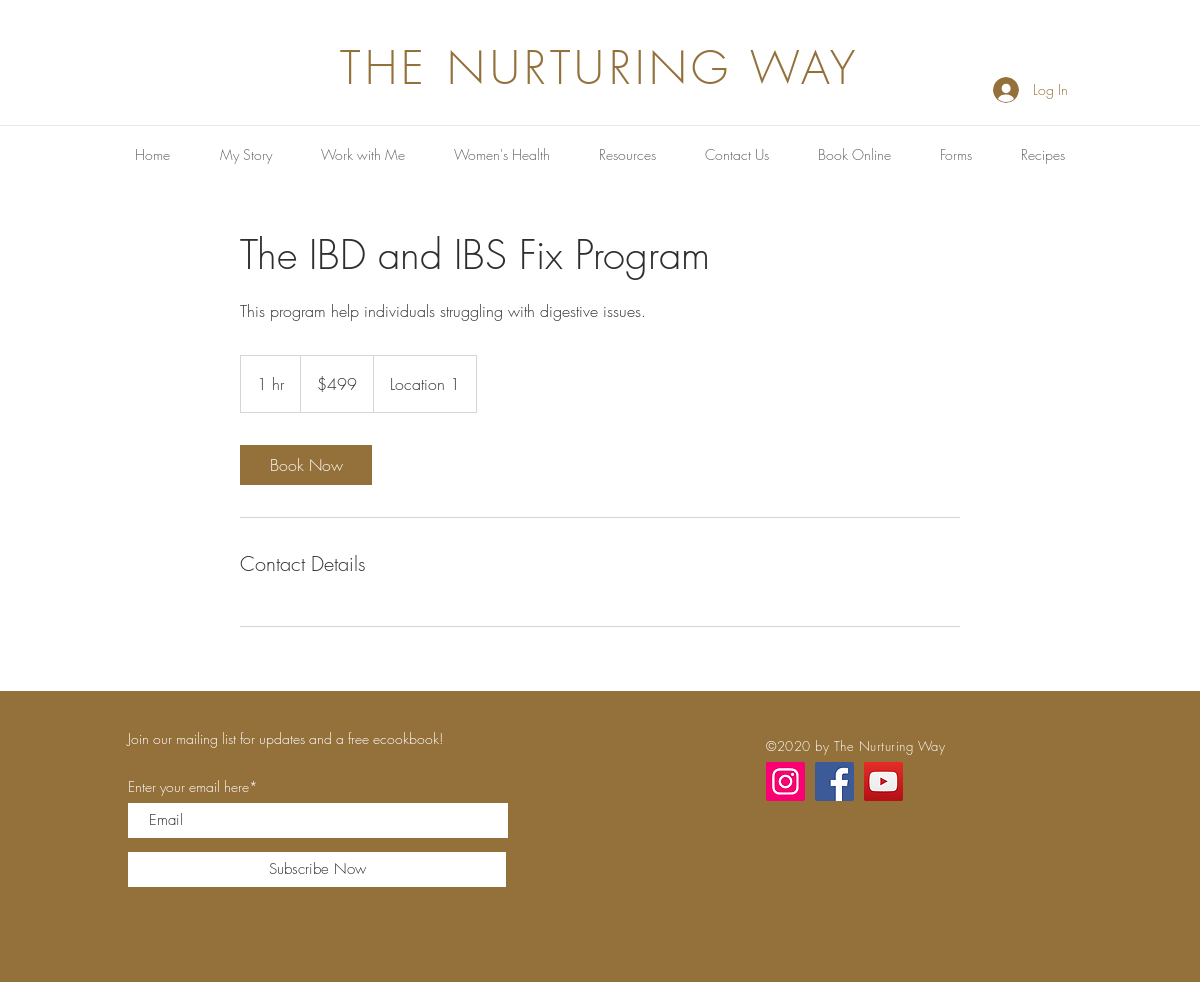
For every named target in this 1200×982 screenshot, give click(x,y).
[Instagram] (785, 781)
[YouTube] (883, 781)
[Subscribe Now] (317, 869)
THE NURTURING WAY (600, 68)
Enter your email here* (193, 787)
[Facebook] (834, 781)
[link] (306, 465)
